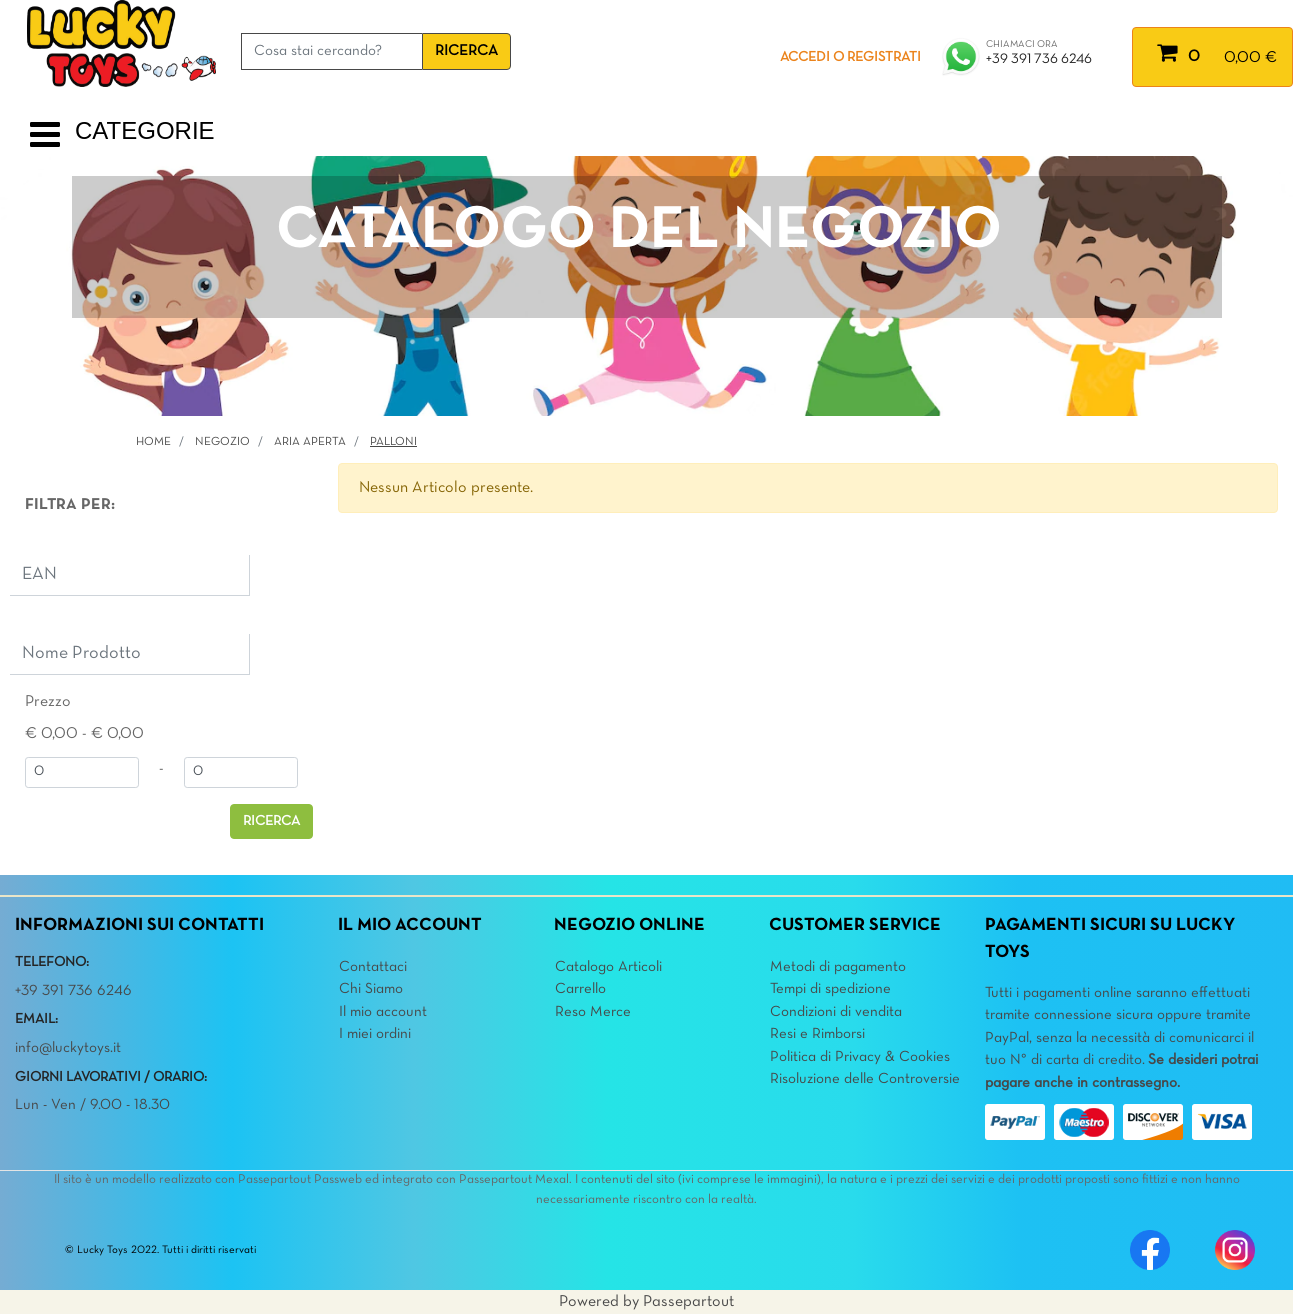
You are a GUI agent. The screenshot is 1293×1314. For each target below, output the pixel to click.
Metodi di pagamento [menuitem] (838, 967)
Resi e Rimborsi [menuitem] (817, 1034)
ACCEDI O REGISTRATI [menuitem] (850, 57)
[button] (466, 51)
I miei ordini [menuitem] (375, 1034)
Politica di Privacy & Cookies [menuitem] (860, 1057)
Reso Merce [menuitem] (593, 1012)
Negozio (222, 442)
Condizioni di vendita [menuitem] (836, 1012)
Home (153, 442)
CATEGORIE (145, 130)
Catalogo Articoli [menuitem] (608, 967)
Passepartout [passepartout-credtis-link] (688, 1302)
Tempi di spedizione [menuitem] (830, 989)
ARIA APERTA (310, 442)
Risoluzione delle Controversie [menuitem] (865, 1079)
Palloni (393, 442)
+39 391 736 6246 (1039, 59)
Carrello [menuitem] (580, 989)
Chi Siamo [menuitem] (371, 989)
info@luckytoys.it (68, 1048)
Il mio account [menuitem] (383, 1012)
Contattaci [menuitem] (373, 967)
